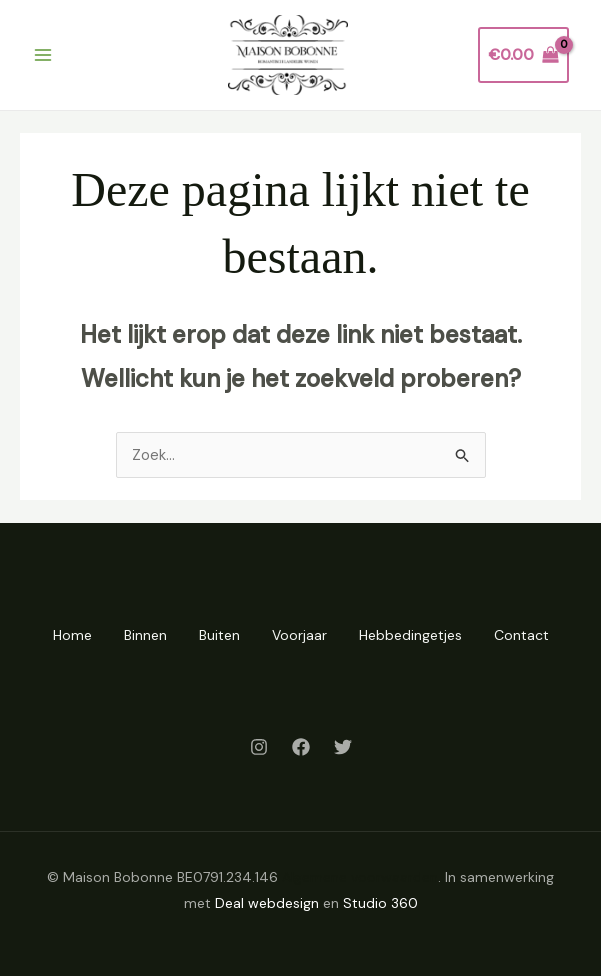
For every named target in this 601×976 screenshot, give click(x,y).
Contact (521, 635)
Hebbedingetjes (410, 635)
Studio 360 (380, 903)
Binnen (145, 635)
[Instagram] (259, 747)
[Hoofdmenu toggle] (42, 54)
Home (72, 635)
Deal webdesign (267, 903)
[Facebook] (301, 747)
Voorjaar (299, 635)
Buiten (219, 635)
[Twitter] (343, 747)
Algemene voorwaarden (360, 877)
